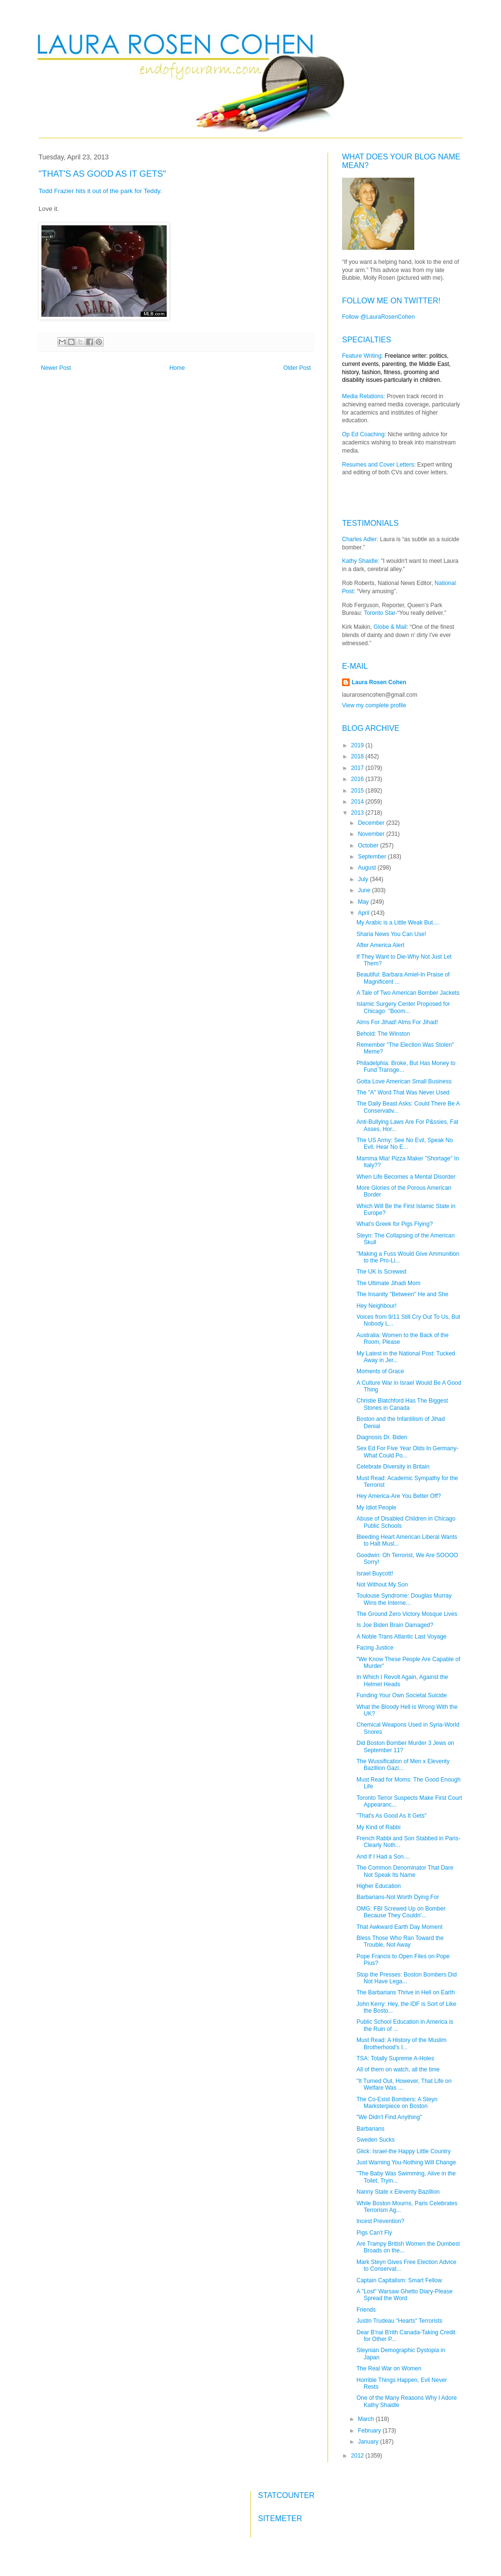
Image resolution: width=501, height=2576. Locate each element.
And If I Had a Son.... (383, 1856)
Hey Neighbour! (376, 1305)
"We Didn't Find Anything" (389, 2117)
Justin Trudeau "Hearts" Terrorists (399, 2320)
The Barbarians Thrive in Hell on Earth (405, 1992)
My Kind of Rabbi (378, 1827)
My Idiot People (376, 1507)
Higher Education (378, 1886)
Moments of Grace (380, 1371)
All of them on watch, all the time (398, 2069)
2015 (358, 790)
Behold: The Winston (383, 1033)
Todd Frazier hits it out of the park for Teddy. (101, 191)
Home (177, 367)
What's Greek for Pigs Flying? (394, 1224)
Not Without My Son (382, 1584)
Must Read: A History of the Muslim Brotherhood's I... (401, 2043)
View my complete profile (374, 705)
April (364, 913)
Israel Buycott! (374, 1573)
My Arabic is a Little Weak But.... (397, 922)
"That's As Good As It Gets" (391, 1815)
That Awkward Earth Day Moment (399, 1927)
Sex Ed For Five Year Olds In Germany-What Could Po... (407, 1451)
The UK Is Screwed (381, 1271)
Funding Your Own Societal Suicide (401, 1695)
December (372, 823)
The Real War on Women (389, 2368)
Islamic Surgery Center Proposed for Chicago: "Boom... (403, 1007)
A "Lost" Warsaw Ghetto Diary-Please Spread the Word (404, 2295)
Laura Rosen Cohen (379, 682)
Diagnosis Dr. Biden (381, 1437)
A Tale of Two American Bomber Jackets (408, 992)
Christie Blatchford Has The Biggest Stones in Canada (402, 1404)
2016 (358, 779)
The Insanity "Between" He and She (402, 1294)
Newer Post (56, 367)
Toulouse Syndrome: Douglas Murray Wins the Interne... (403, 1599)
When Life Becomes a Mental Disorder (405, 1176)
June (365, 890)
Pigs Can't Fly (374, 2232)
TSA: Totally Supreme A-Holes (395, 2058)
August (368, 867)
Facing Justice (375, 1647)
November (372, 834)
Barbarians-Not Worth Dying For (397, 1897)
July (364, 879)
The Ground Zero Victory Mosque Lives (406, 1614)
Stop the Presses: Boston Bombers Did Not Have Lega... (406, 1978)
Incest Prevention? (380, 2221)
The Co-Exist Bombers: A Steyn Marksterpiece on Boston (396, 2102)
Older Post (297, 367)
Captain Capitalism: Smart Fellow (399, 2280)
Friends (366, 2309)
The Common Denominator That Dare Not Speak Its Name (404, 1871)
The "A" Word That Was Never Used (402, 1092)
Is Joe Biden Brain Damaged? (394, 1625)
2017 (358, 768)
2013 (358, 812)
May (364, 901)
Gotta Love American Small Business (403, 1081)
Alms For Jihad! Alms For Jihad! (397, 1022)
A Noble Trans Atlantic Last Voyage (401, 1636)
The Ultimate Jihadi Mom (388, 1283)
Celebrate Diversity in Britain (392, 1466)
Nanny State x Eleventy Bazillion (398, 2191)
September (373, 856)
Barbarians (370, 2128)
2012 (358, 2455)
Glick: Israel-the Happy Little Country (403, 2151)
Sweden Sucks (375, 2139)
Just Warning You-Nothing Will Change (406, 2162)
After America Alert (380, 945)
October (369, 845)
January (369, 2441)
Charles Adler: (360, 539)
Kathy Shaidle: (360, 561)
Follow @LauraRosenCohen (378, 316)
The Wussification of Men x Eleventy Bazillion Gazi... (402, 1764)
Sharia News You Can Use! (391, 934)
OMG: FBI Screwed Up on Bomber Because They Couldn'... (401, 1912)
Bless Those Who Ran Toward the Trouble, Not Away (400, 1941)
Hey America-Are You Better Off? (398, 1496)
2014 (358, 801)
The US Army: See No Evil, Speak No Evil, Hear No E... (404, 1143)
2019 (358, 745)
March (367, 2419)
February (370, 2430)
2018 (358, 756)
